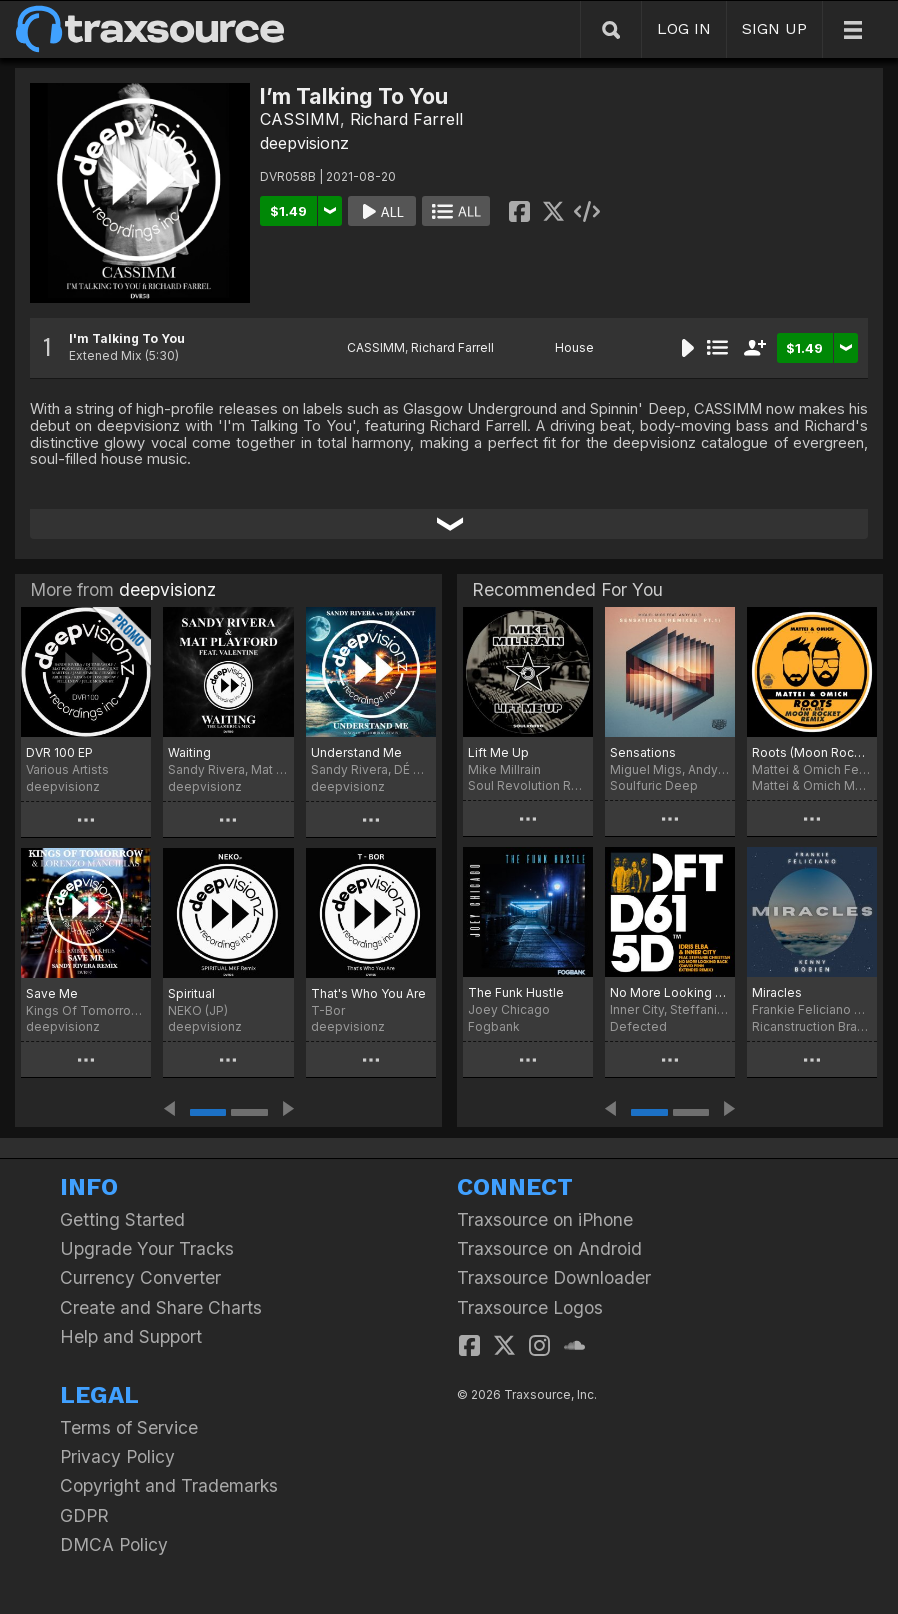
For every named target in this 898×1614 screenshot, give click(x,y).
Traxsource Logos (530, 1307)
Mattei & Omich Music (812, 785)
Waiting (189, 752)
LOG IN (684, 28)
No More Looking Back (670, 992)
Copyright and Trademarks (169, 1485)
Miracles (777, 992)
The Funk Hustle (516, 992)
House (574, 347)
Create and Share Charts (161, 1307)
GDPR (84, 1515)
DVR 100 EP (59, 752)
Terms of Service (129, 1427)
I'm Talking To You (127, 338)
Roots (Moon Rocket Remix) (812, 752)
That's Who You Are (368, 993)
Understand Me (356, 752)
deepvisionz (304, 143)
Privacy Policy (117, 1456)
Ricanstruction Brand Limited (812, 1026)
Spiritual (191, 993)
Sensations (643, 752)
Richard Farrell (406, 119)
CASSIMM (300, 119)
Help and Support (131, 1336)
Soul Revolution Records (528, 785)
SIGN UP (774, 28)
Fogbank (494, 1026)
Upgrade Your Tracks (147, 1248)
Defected (638, 1026)
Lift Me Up (498, 752)
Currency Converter (140, 1277)
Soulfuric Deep (654, 785)
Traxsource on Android (549, 1248)
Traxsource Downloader (554, 1277)
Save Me (52, 993)
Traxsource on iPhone (545, 1219)
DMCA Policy (114, 1544)
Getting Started (122, 1219)
